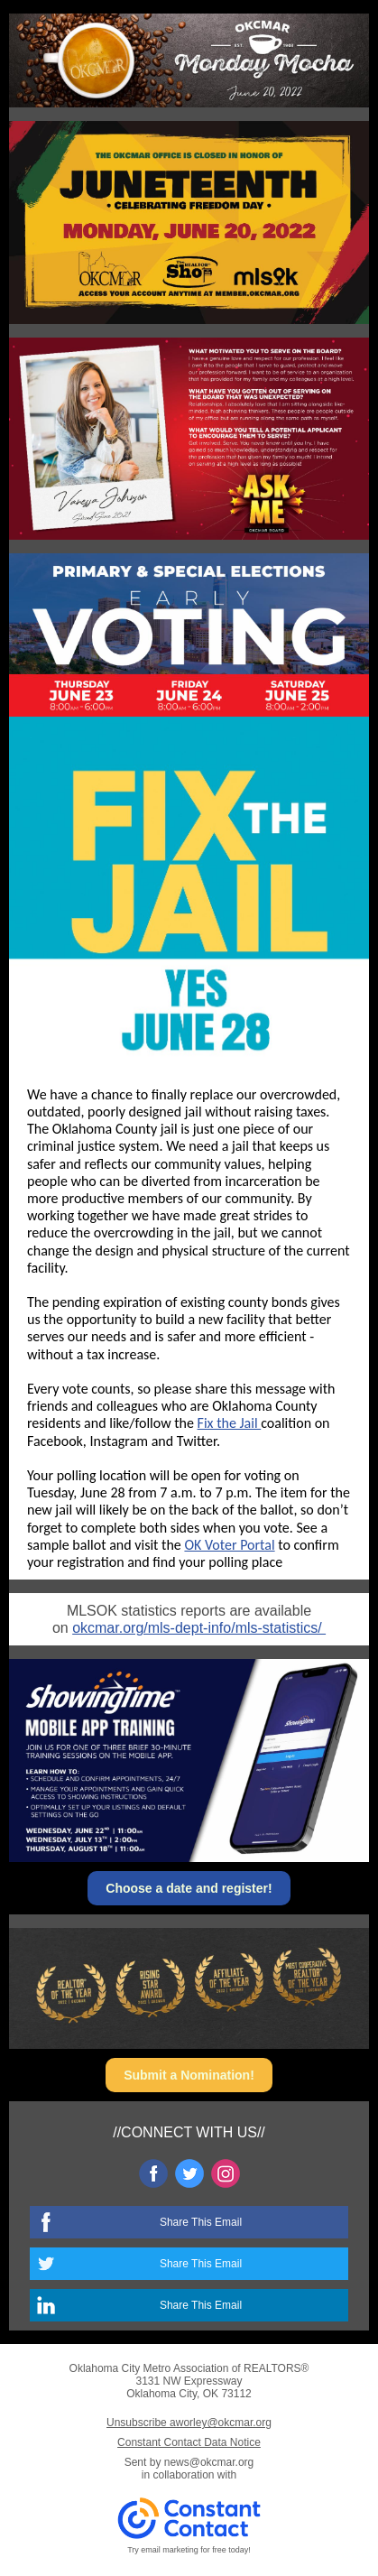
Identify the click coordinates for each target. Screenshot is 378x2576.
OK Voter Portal (229, 1544)
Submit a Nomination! (189, 2075)
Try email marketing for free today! (189, 2549)
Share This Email (201, 2222)
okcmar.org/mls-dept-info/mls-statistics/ (199, 1627)
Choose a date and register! (189, 1888)
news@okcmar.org (209, 2462)
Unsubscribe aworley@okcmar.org (189, 2422)
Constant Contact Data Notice (189, 2442)
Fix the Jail (230, 1423)
